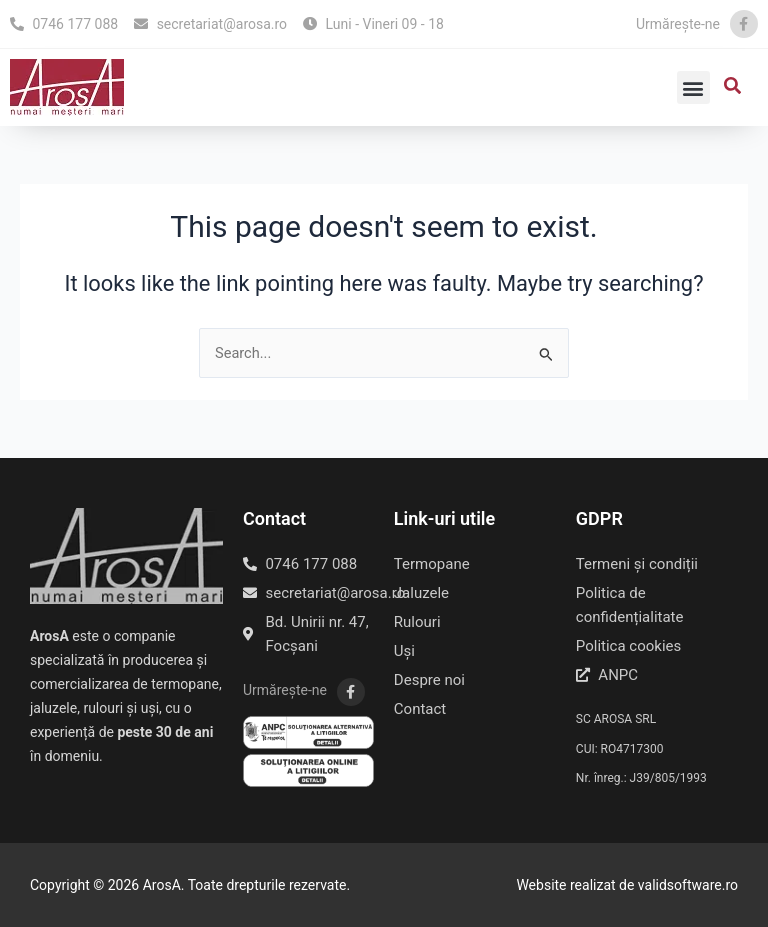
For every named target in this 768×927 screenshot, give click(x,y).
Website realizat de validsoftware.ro (627, 885)
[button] (693, 87)
